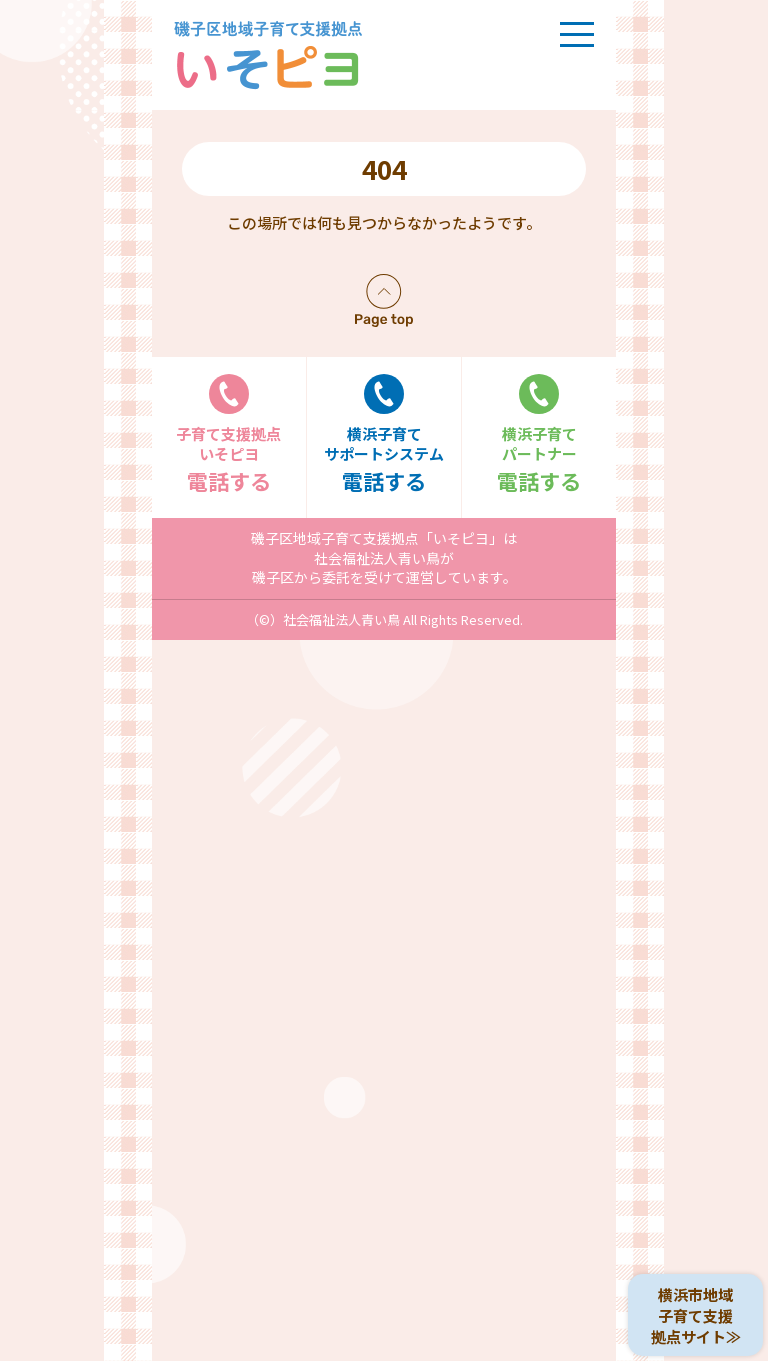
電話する (229, 434)
